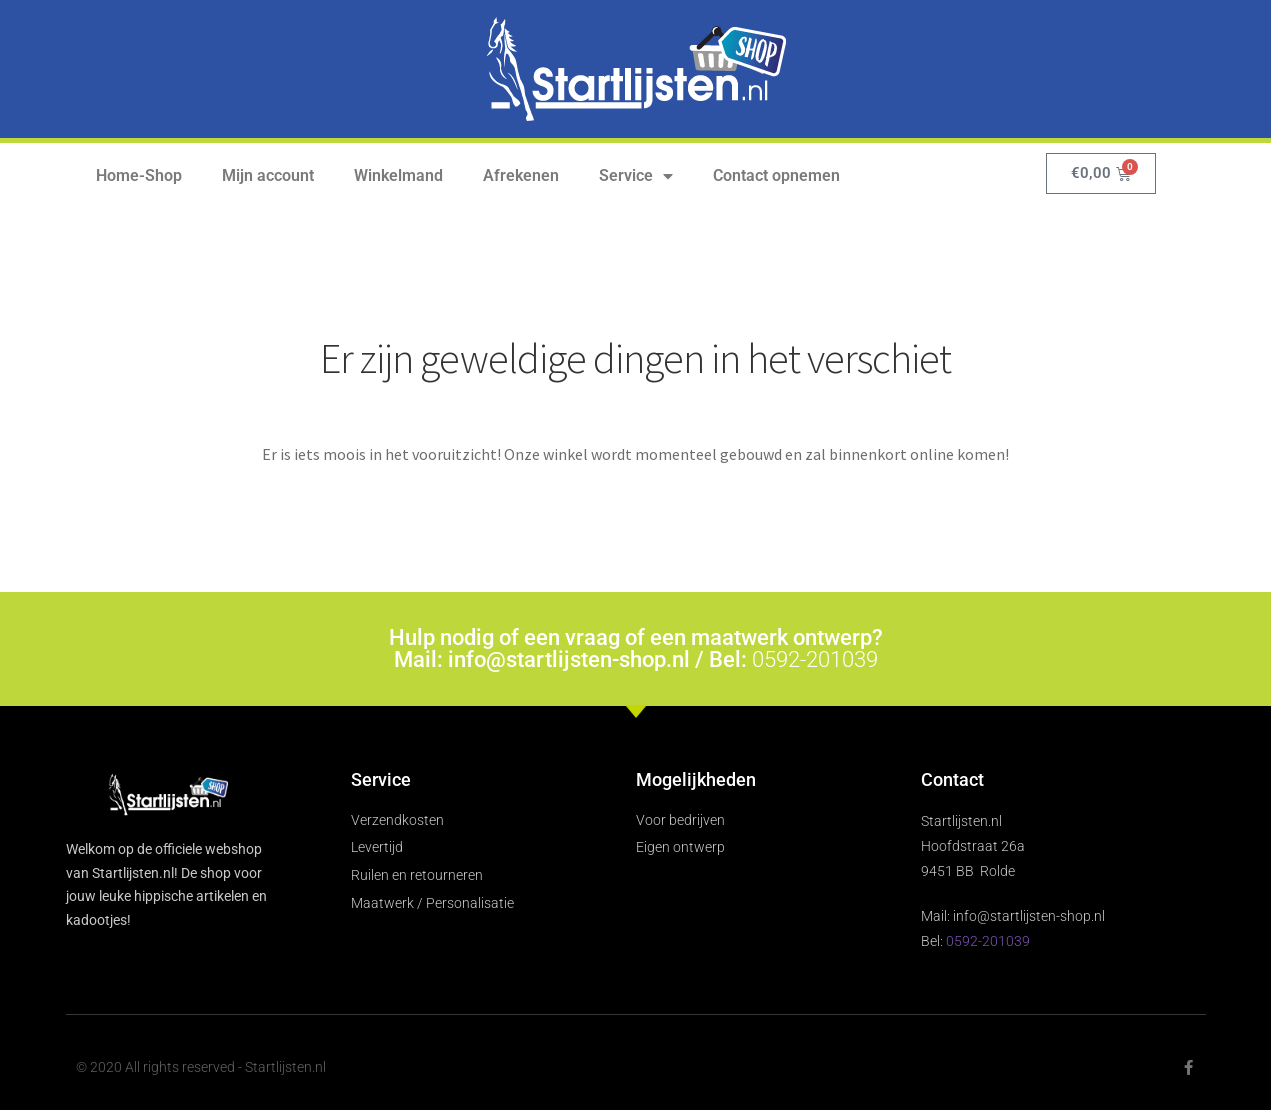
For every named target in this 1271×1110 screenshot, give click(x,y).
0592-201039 (815, 659)
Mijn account (268, 175)
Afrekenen (521, 175)
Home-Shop (139, 175)
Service (636, 176)
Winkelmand (398, 175)
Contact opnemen (776, 175)
